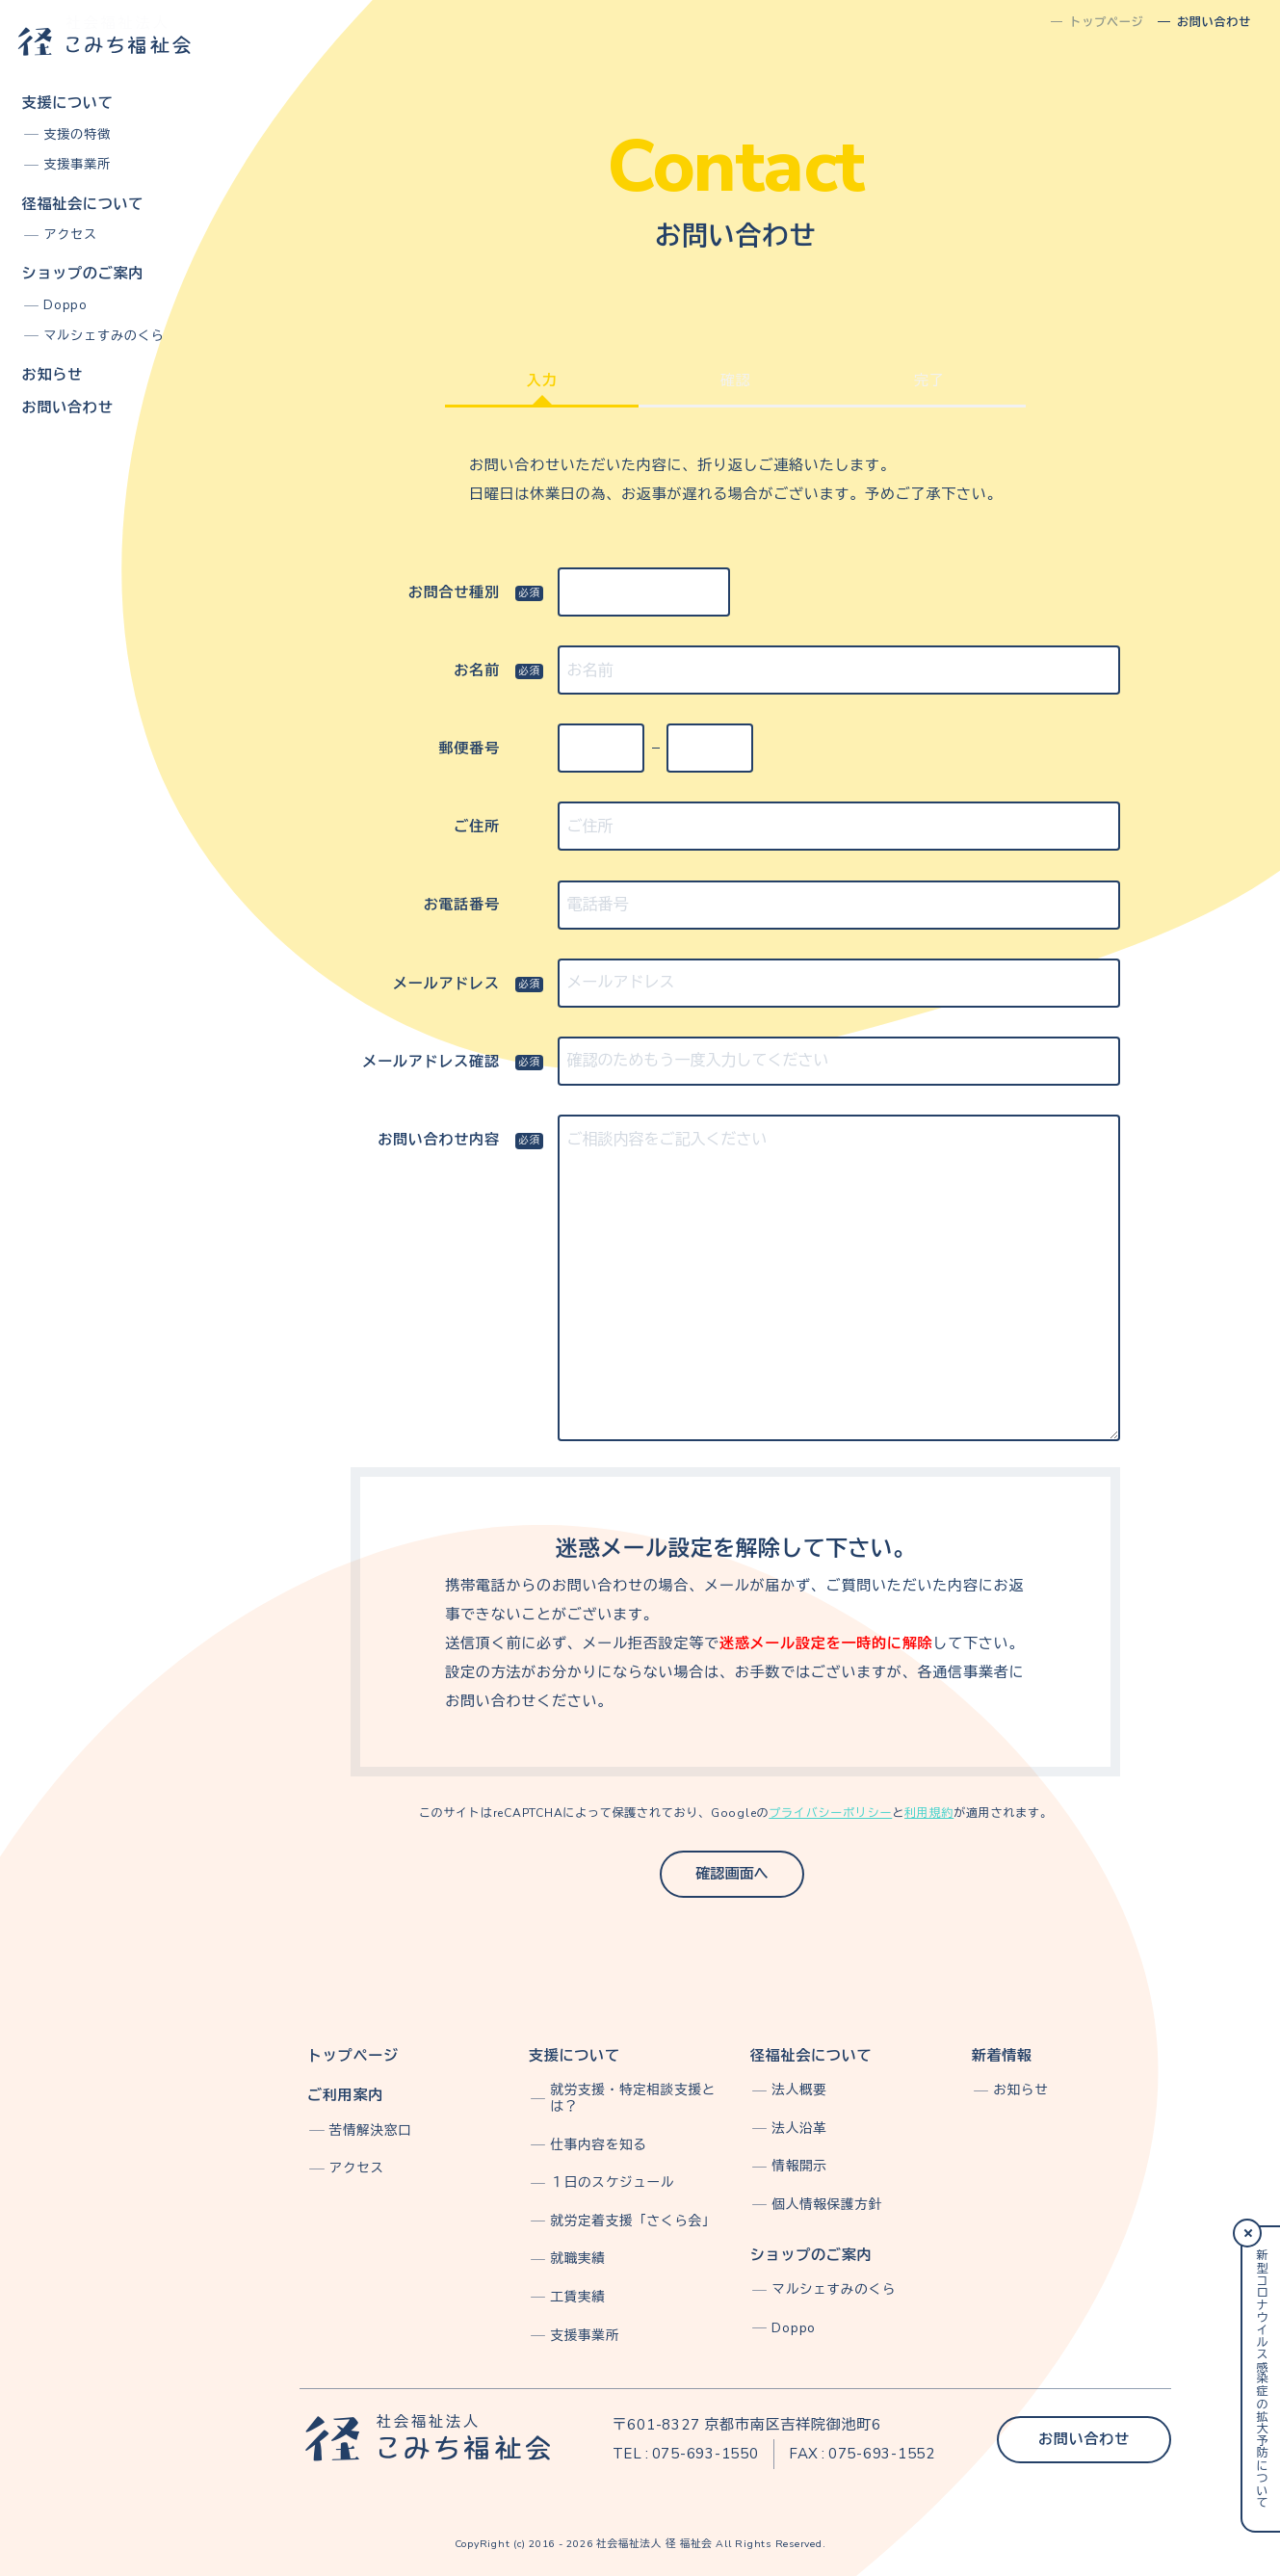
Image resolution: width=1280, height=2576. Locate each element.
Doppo (65, 305)
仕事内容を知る (598, 2145)
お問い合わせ (68, 407)
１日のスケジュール (612, 2182)
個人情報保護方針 (826, 2204)
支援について (68, 103)
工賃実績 (577, 2297)
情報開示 (798, 2166)
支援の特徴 (77, 135)
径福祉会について (83, 204)
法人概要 (798, 2090)
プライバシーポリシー (830, 1813)
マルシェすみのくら (103, 336)
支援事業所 (77, 164)
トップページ (353, 2055)
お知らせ (52, 374)
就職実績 (577, 2258)
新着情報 (1002, 2055)
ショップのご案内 (83, 273)
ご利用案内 (345, 2095)
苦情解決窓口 (370, 2130)
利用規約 (928, 1813)
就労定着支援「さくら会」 (633, 2221)
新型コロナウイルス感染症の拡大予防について (1260, 2379)
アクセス (70, 235)
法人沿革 (798, 2128)
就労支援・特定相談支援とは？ (633, 2098)
